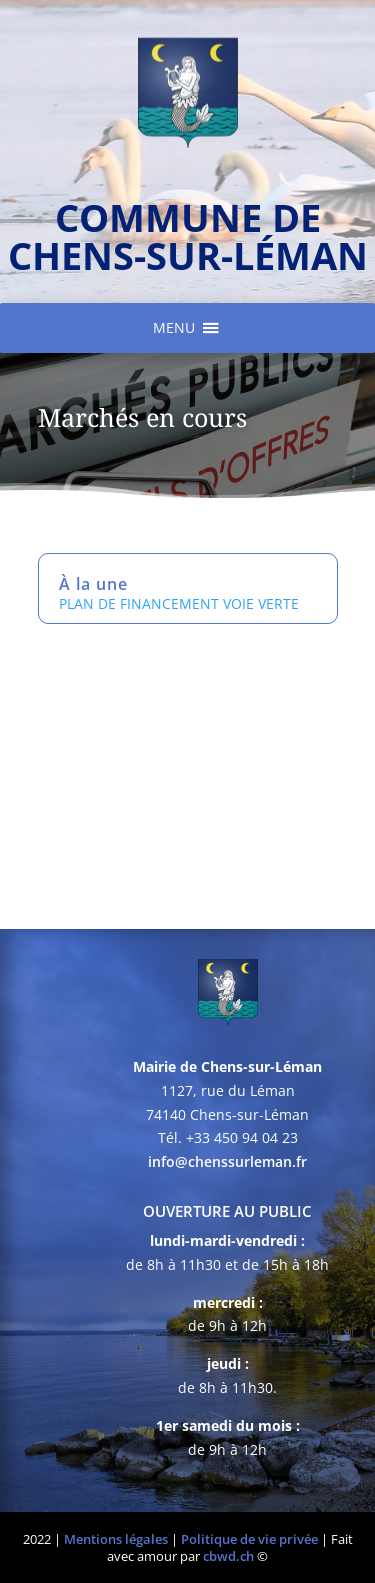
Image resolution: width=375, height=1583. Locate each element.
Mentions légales (116, 1539)
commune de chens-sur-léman (188, 236)
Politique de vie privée (249, 1539)
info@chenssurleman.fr (227, 1161)
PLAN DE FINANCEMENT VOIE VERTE (179, 603)
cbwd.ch (228, 1556)
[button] (174, 328)
